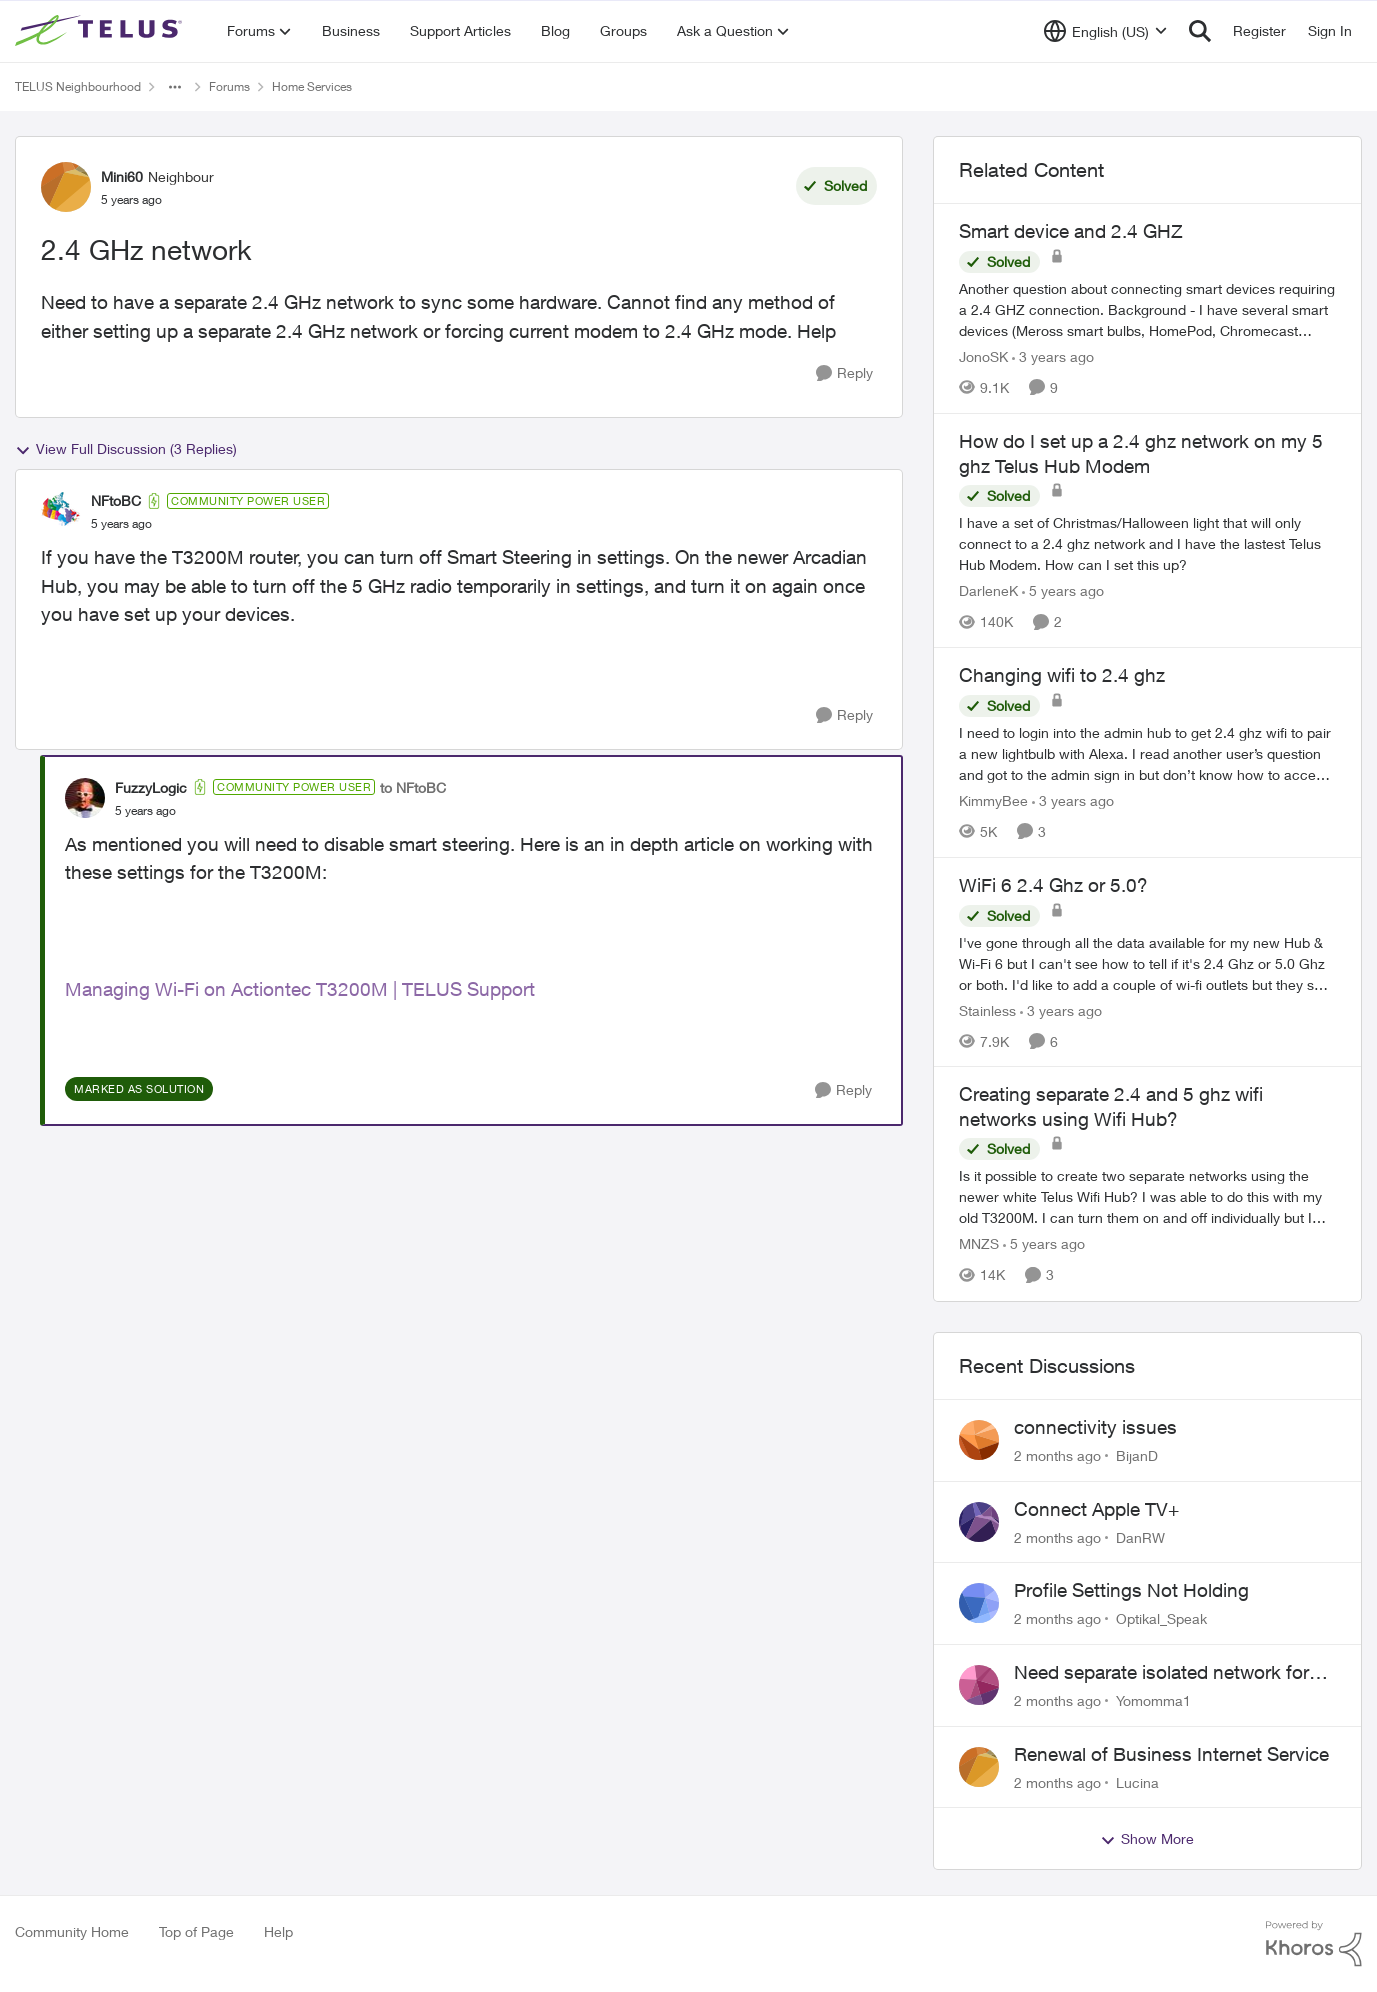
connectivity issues (1095, 1427)
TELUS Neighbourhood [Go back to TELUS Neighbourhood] (78, 86)
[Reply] (844, 373)
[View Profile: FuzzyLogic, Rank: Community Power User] (85, 798)
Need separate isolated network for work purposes (1161, 1673)
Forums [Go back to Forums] (229, 86)
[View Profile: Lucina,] (979, 1767)
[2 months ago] (1057, 1455)
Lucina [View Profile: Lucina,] (1137, 1781)
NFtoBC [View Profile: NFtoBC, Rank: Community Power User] (116, 500)
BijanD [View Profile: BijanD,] (1137, 1455)
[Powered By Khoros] (1314, 1944)
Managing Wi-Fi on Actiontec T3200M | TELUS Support (300, 989)
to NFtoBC (413, 787)
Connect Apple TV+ (1096, 1509)
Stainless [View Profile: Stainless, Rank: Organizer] (987, 1009)
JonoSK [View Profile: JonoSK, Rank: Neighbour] (983, 356)
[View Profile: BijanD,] (979, 1440)
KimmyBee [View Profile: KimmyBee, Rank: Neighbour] (993, 800)
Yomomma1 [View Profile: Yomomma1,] (1153, 1700)
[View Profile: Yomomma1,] (979, 1685)
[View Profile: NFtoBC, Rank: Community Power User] (61, 512)
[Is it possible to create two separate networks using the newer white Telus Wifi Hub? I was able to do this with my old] (1147, 1197)
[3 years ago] (1053, 356)
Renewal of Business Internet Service (1171, 1754)
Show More (1147, 1839)
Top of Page (196, 1931)
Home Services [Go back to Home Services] (312, 86)
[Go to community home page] (101, 31)
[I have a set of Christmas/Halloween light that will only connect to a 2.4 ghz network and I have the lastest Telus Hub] (1147, 543)
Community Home (72, 1931)
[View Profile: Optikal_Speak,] (979, 1603)
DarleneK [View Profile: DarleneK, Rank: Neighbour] (988, 590)
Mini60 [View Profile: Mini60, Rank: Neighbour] (122, 176)
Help (278, 1931)
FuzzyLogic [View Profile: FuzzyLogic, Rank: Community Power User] (151, 787)
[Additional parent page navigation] (175, 87)
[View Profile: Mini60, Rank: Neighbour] (66, 187)
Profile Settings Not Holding (1131, 1590)
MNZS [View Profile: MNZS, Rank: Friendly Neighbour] (979, 1244)
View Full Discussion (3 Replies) (126, 449)
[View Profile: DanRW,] (979, 1522)
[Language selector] (1105, 31)
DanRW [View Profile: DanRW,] (1140, 1536)
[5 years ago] (1063, 590)
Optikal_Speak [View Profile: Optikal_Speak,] (1161, 1618)
